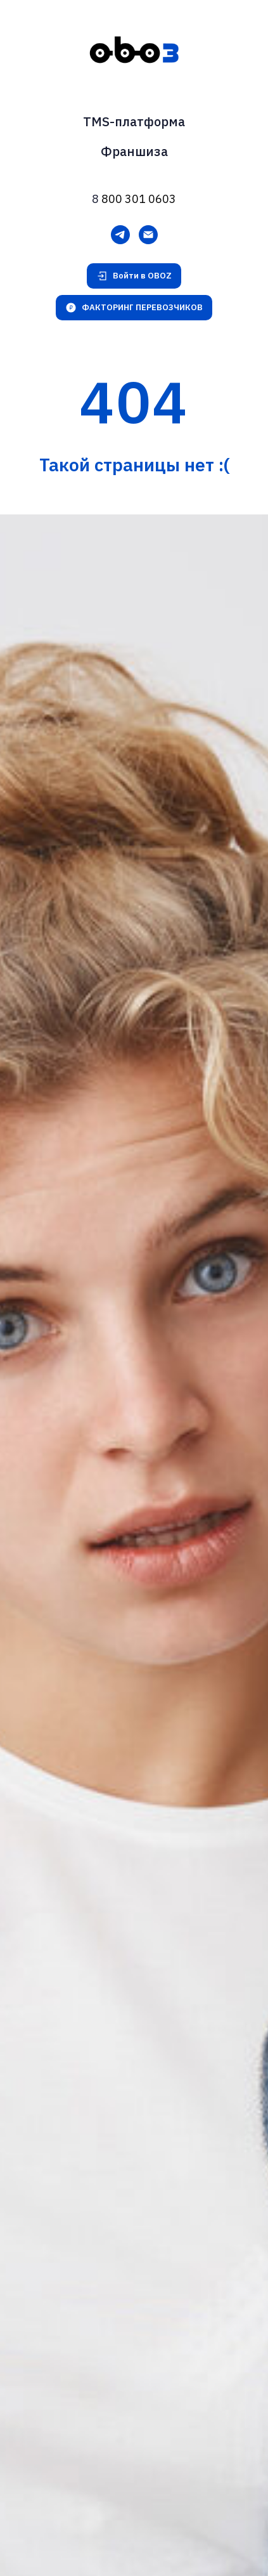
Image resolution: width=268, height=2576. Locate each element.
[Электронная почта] (148, 234)
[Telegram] (120, 234)
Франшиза (134, 151)
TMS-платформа (134, 121)
